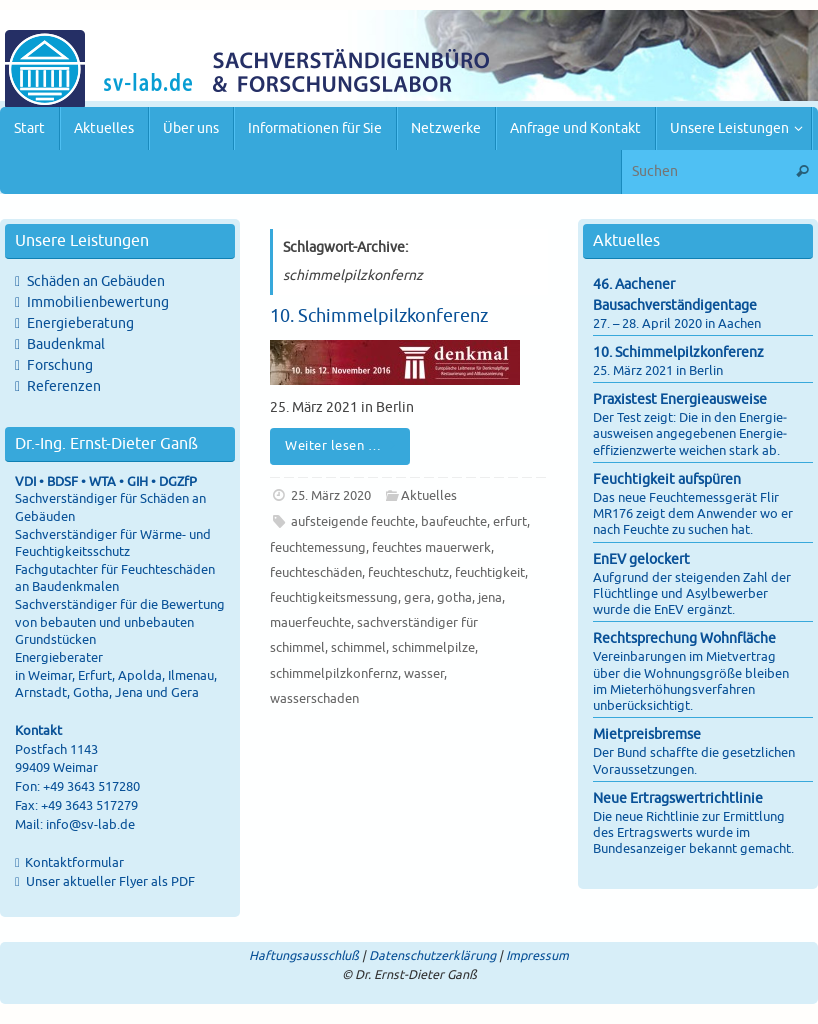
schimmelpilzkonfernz (334, 674)
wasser (424, 674)
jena (490, 598)
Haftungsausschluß (304, 956)
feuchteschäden (316, 573)
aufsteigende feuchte (353, 522)
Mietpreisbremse (647, 734)
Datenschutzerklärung (432, 956)
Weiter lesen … (343, 446)
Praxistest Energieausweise (680, 399)
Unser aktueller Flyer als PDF (109, 882)
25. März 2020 (331, 496)
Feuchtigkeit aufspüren (667, 479)
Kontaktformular (74, 863)
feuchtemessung (318, 548)
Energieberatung (80, 323)
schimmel (358, 648)
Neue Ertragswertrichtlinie (678, 798)
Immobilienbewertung (98, 302)
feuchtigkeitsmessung (334, 598)
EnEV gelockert (641, 559)
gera (417, 598)
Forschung (60, 365)
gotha (454, 598)
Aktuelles (429, 496)
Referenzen (64, 386)
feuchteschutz (408, 573)
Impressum (537, 956)
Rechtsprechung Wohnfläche (684, 638)
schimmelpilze (433, 648)
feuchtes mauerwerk (431, 548)
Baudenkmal (66, 344)
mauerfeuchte (310, 623)
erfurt (510, 522)
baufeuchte (454, 522)
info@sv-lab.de (90, 825)
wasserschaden (314, 699)
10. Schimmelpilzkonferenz (379, 316)
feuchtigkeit (490, 573)
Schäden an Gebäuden (96, 281)
